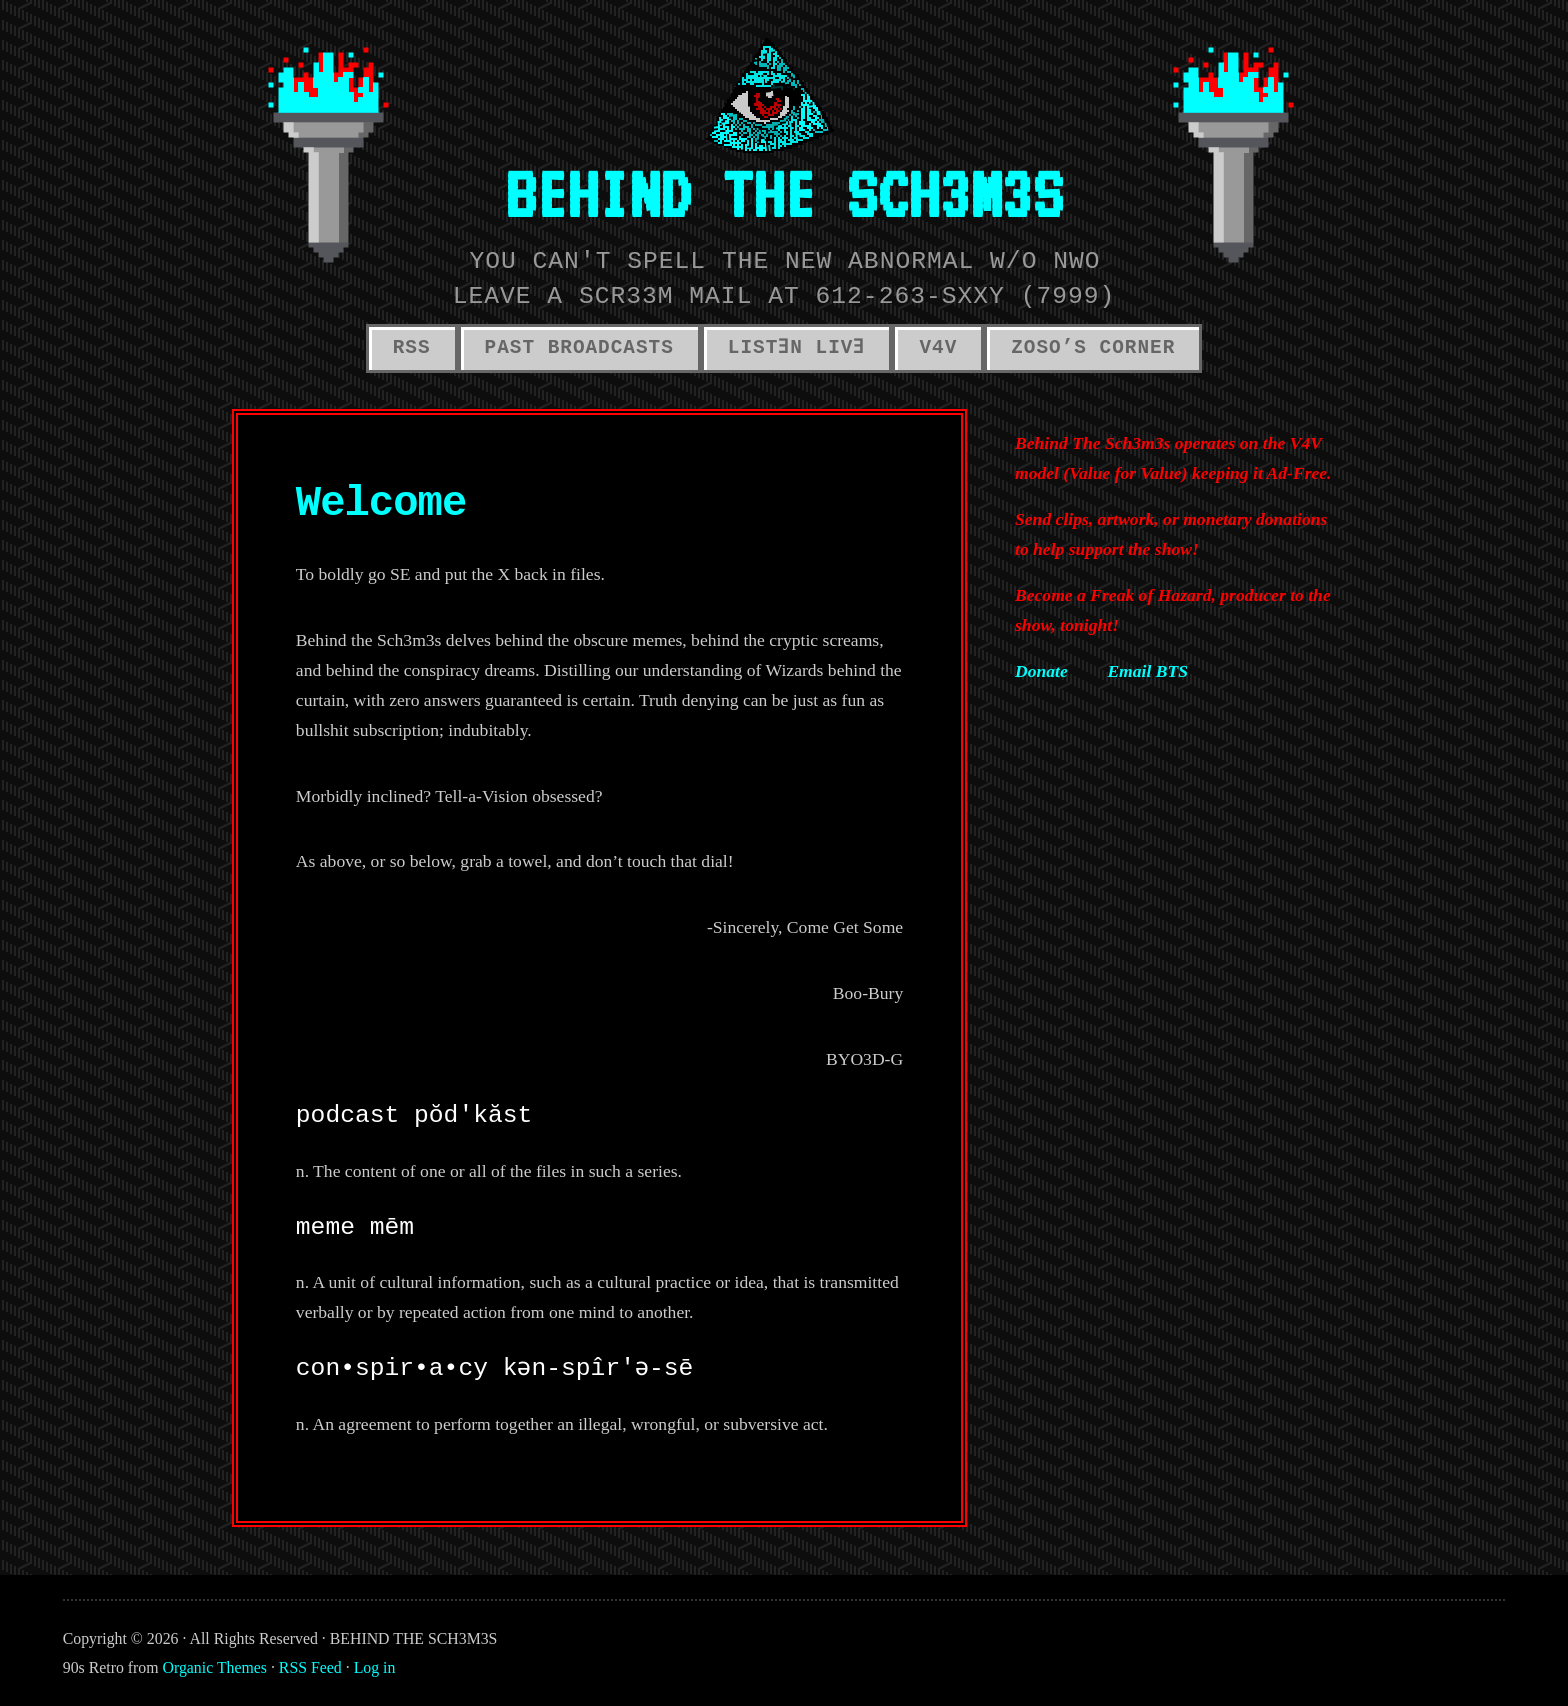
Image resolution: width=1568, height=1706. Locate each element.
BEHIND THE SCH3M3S (784, 193)
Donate (1041, 671)
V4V (938, 348)
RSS (412, 348)
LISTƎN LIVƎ (797, 348)
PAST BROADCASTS (579, 348)
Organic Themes (215, 1667)
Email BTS (1147, 671)
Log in (375, 1667)
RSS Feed (310, 1667)
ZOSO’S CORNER (1093, 348)
